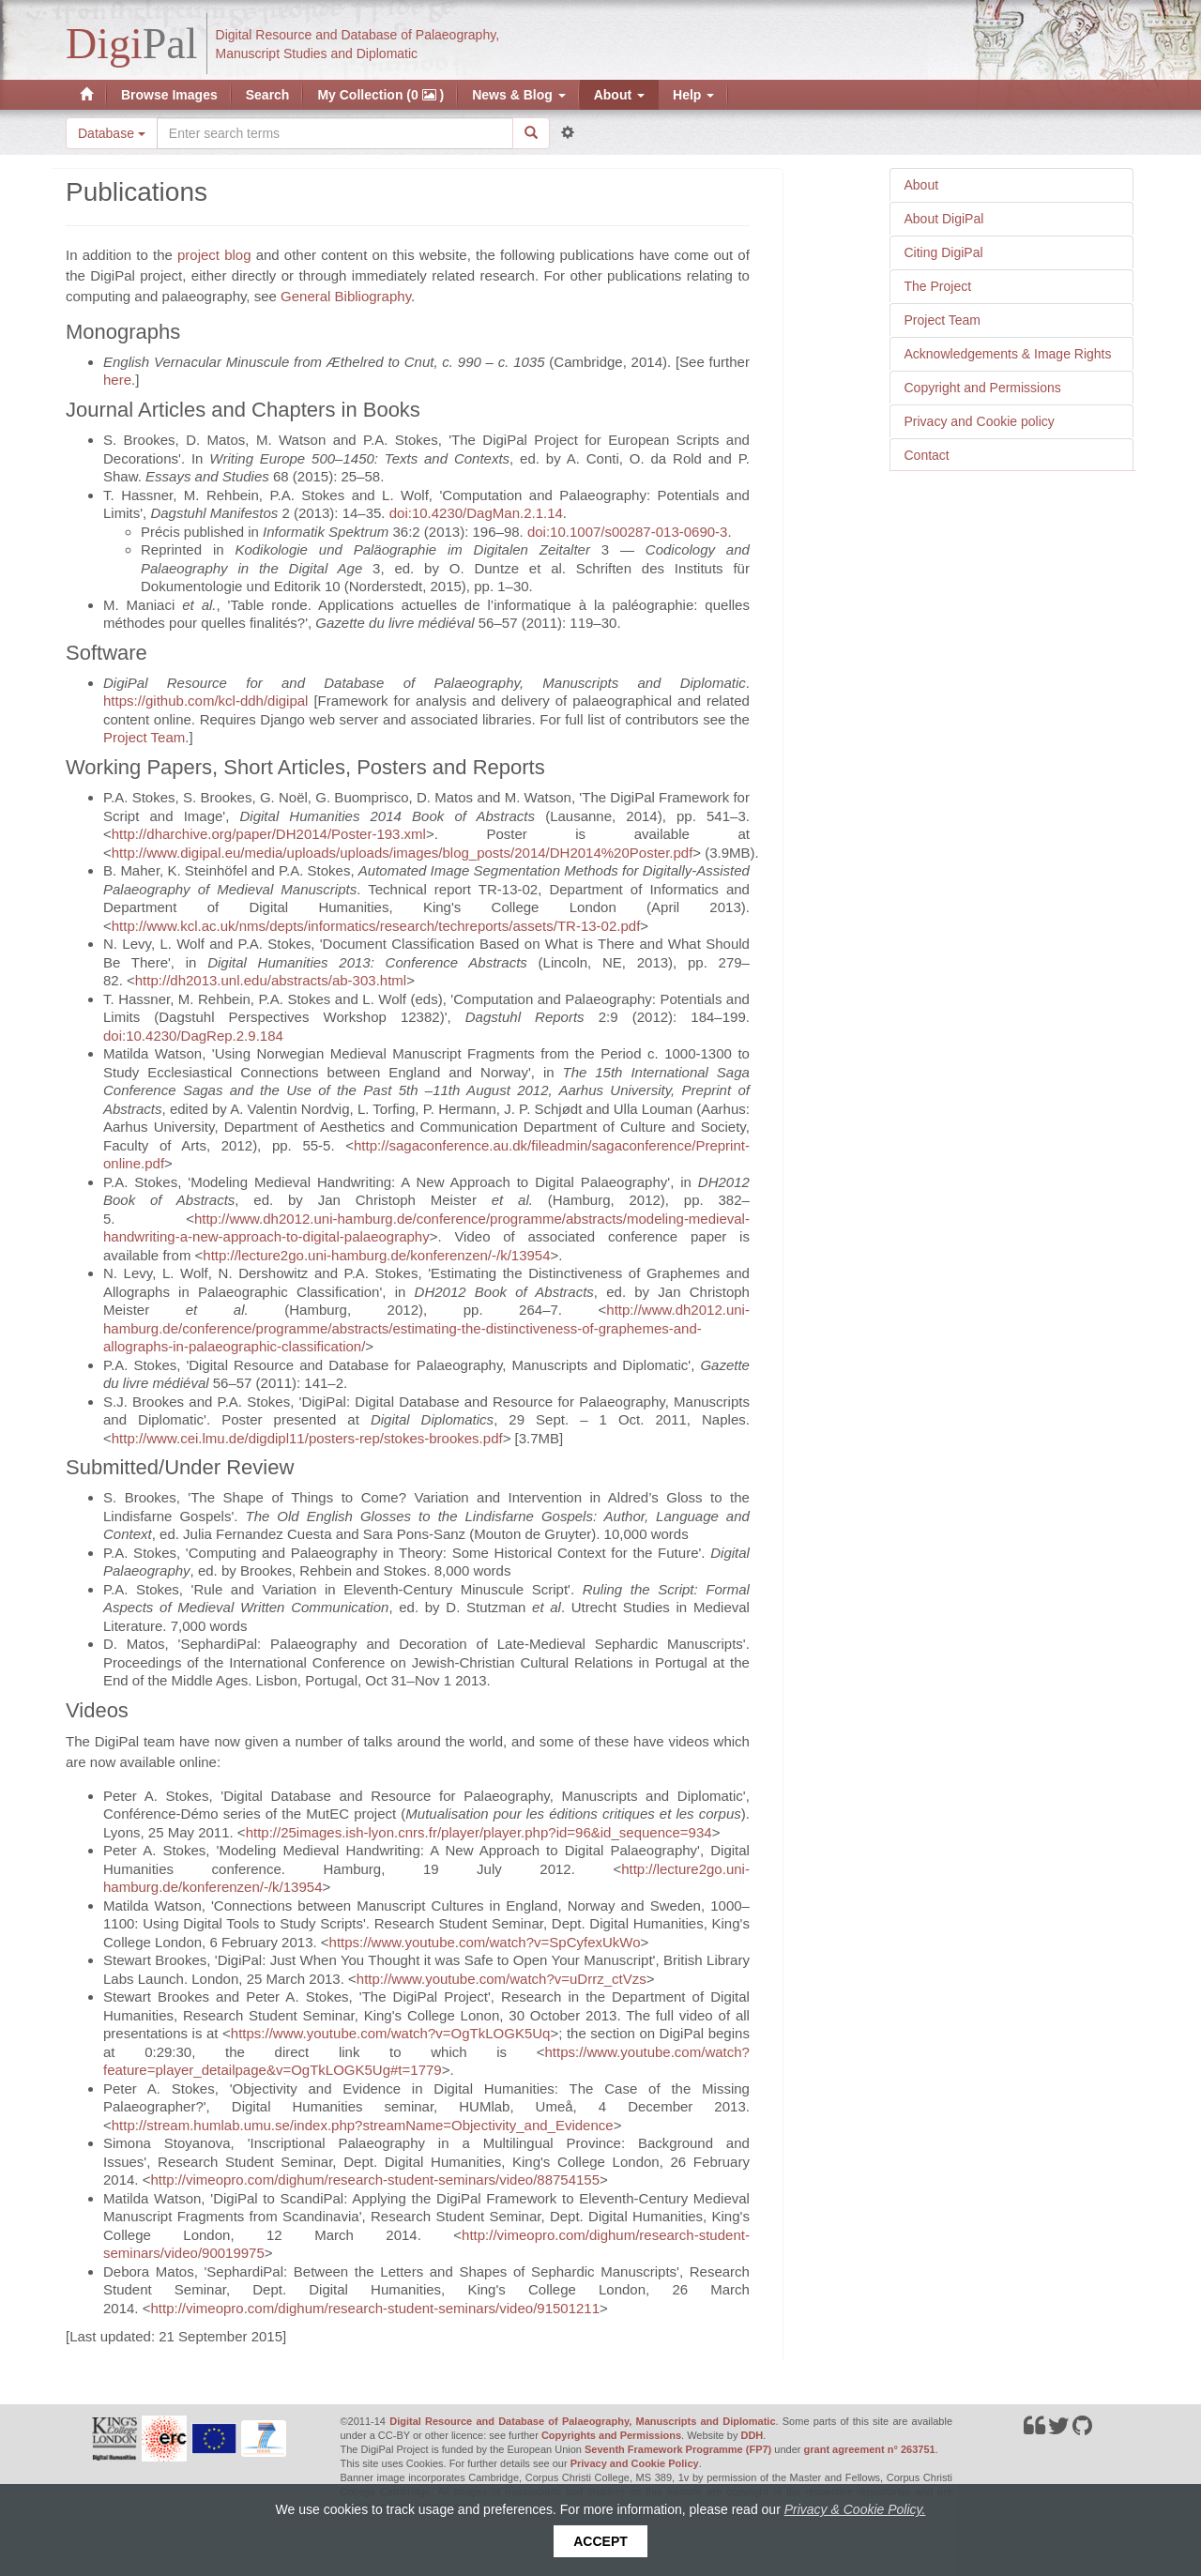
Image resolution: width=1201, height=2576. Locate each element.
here (117, 380)
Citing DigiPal (944, 252)
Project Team (943, 320)
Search (268, 94)
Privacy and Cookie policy (980, 421)
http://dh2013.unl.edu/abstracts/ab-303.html (270, 980)
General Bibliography (346, 296)
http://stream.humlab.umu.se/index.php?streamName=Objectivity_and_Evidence (363, 2125)
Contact (927, 455)
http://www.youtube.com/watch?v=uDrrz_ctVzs (501, 1979)
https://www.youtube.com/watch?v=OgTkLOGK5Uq (391, 2033)
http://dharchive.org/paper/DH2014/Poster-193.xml (269, 834)
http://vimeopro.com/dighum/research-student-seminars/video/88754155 (375, 2179)
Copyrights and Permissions (611, 2435)
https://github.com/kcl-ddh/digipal (205, 701)
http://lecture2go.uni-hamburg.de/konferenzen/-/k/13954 (376, 1255)
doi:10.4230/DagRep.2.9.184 (193, 1036)
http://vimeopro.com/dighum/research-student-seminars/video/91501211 (375, 2308)
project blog (214, 255)
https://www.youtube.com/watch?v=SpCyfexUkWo (485, 1942)
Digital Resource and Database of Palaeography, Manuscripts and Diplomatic (582, 2421)
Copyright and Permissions (983, 387)
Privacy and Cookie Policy (634, 2463)
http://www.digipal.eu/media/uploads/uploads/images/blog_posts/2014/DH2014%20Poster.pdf (402, 853)
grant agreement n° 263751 (869, 2449)
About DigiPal (944, 218)
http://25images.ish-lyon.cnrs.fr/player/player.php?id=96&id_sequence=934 (479, 1832)
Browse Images (169, 94)
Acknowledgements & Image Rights (1008, 353)
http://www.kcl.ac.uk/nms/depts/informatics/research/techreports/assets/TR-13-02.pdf (376, 926)
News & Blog (518, 94)
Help (693, 94)
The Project (938, 286)
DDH (751, 2435)
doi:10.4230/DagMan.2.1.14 (476, 513)
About (619, 94)
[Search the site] (335, 133)
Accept (600, 2541)
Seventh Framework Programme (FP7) (678, 2449)
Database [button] (111, 133)
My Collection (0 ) (380, 94)
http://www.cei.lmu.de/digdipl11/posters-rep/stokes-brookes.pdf (307, 1438)
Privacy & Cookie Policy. (855, 2509)
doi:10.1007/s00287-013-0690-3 (627, 532)
